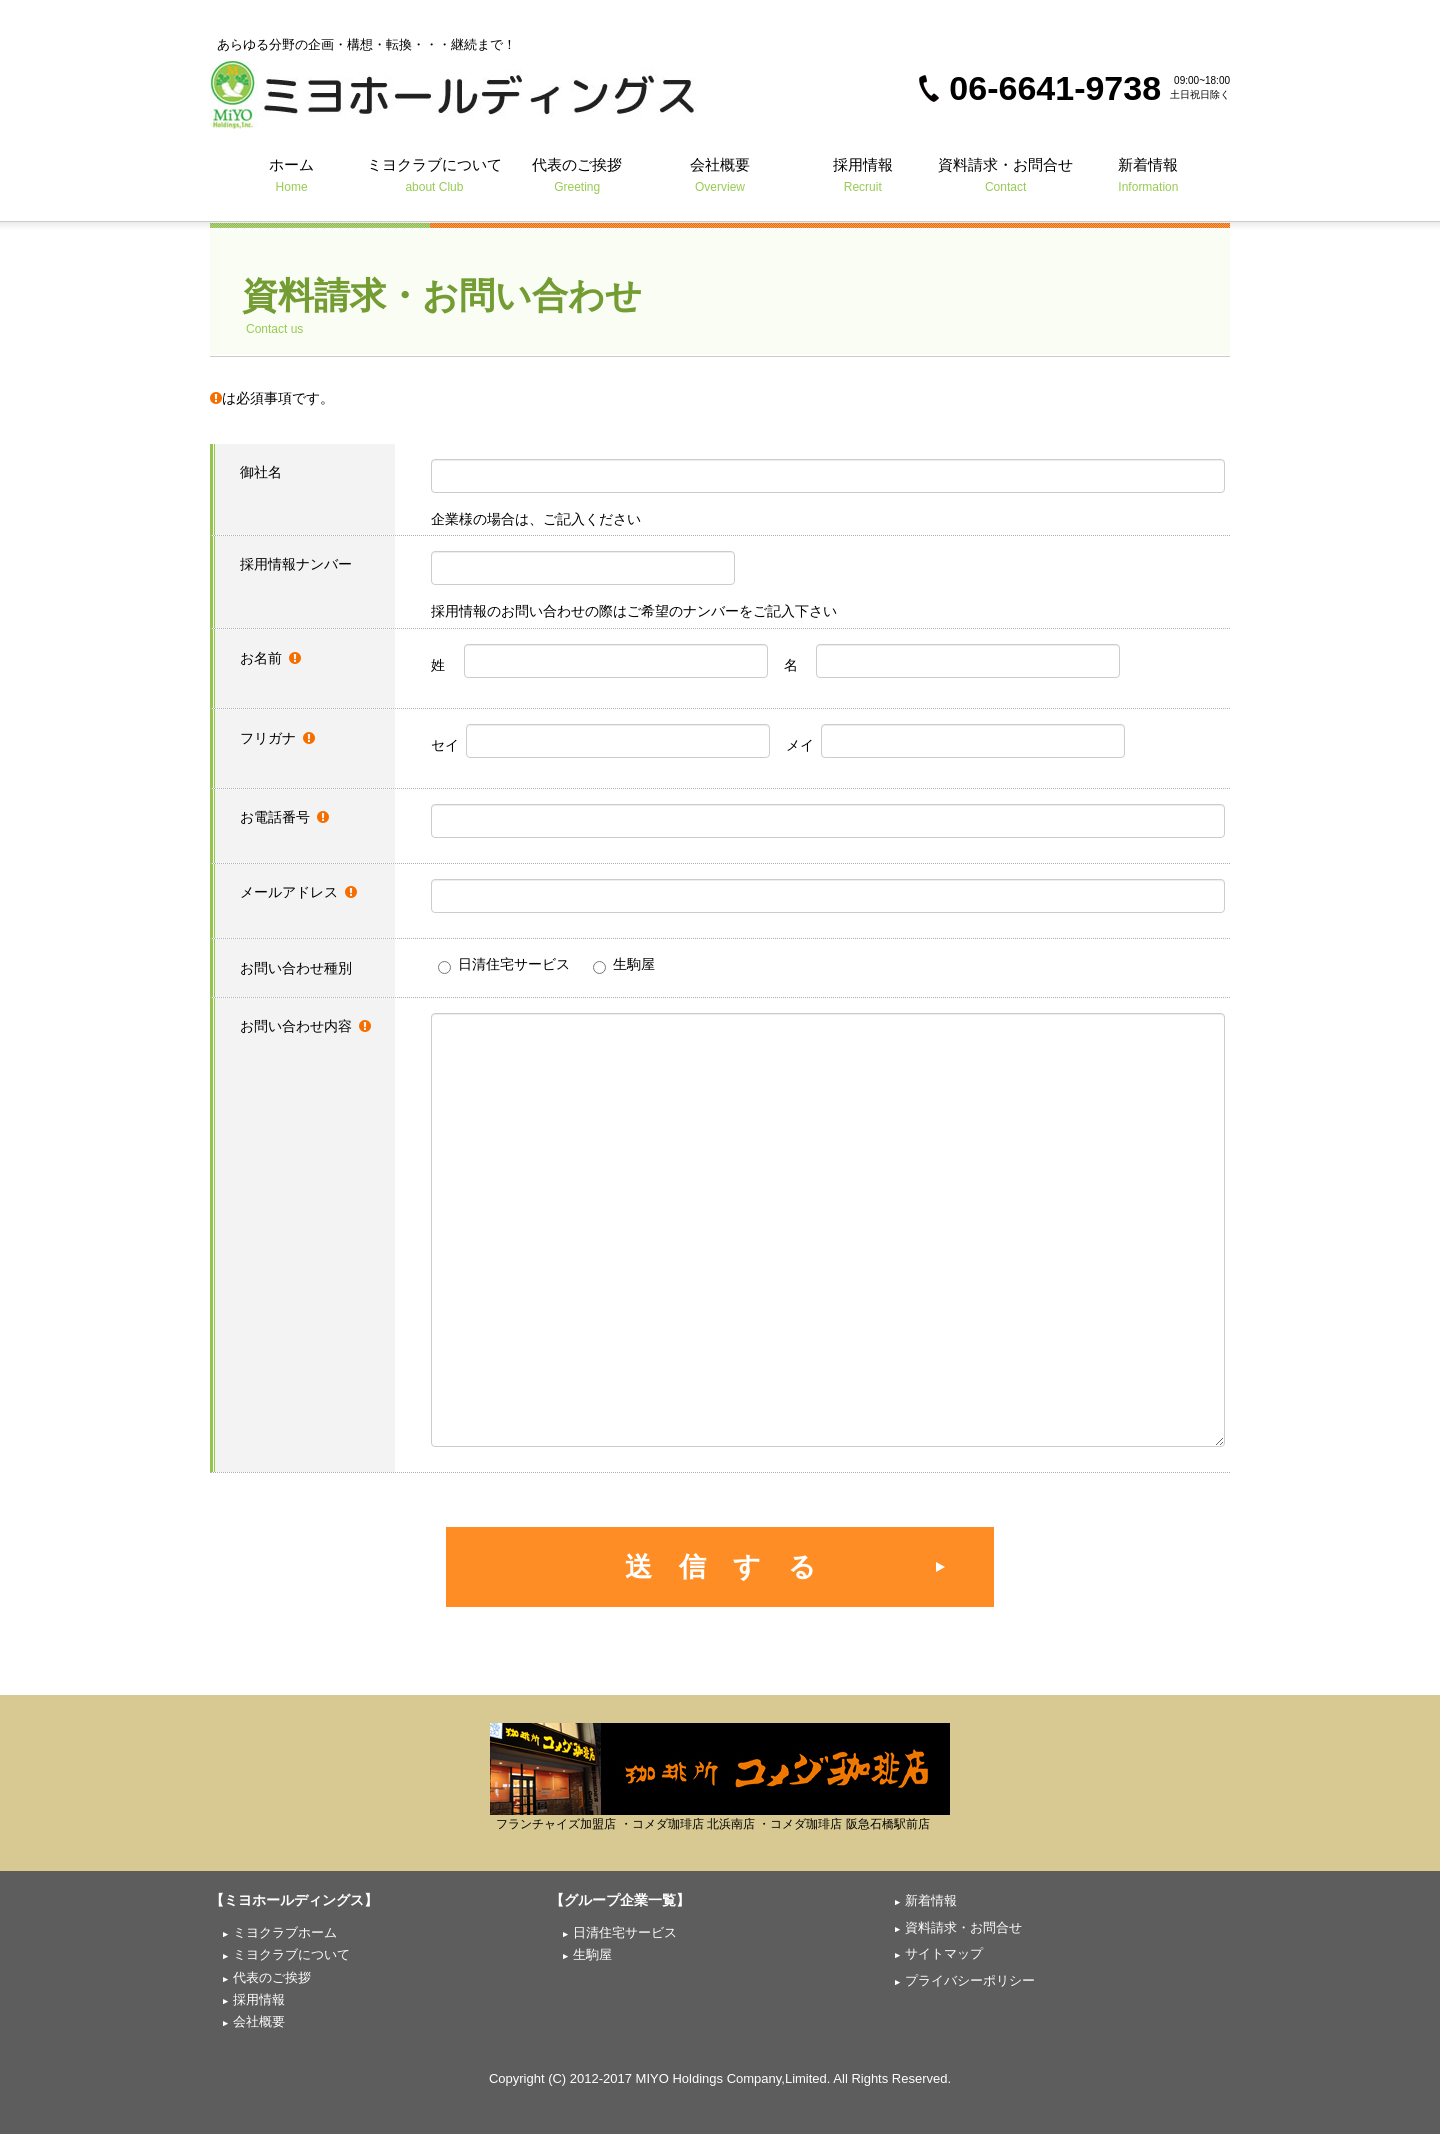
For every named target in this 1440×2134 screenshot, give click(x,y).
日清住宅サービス (504, 965)
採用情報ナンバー (296, 564)
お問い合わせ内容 (305, 1026)
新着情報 (1148, 174)
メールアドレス (298, 892)
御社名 (261, 472)
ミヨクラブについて (434, 174)
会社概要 (720, 174)
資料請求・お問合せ (1005, 174)
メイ (955, 741)
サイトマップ (944, 1953)
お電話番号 (284, 817)
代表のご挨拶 (577, 174)
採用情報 (862, 174)
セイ (600, 741)
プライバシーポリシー (970, 1980)
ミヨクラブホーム (285, 1932)
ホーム (291, 174)
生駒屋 (624, 965)
